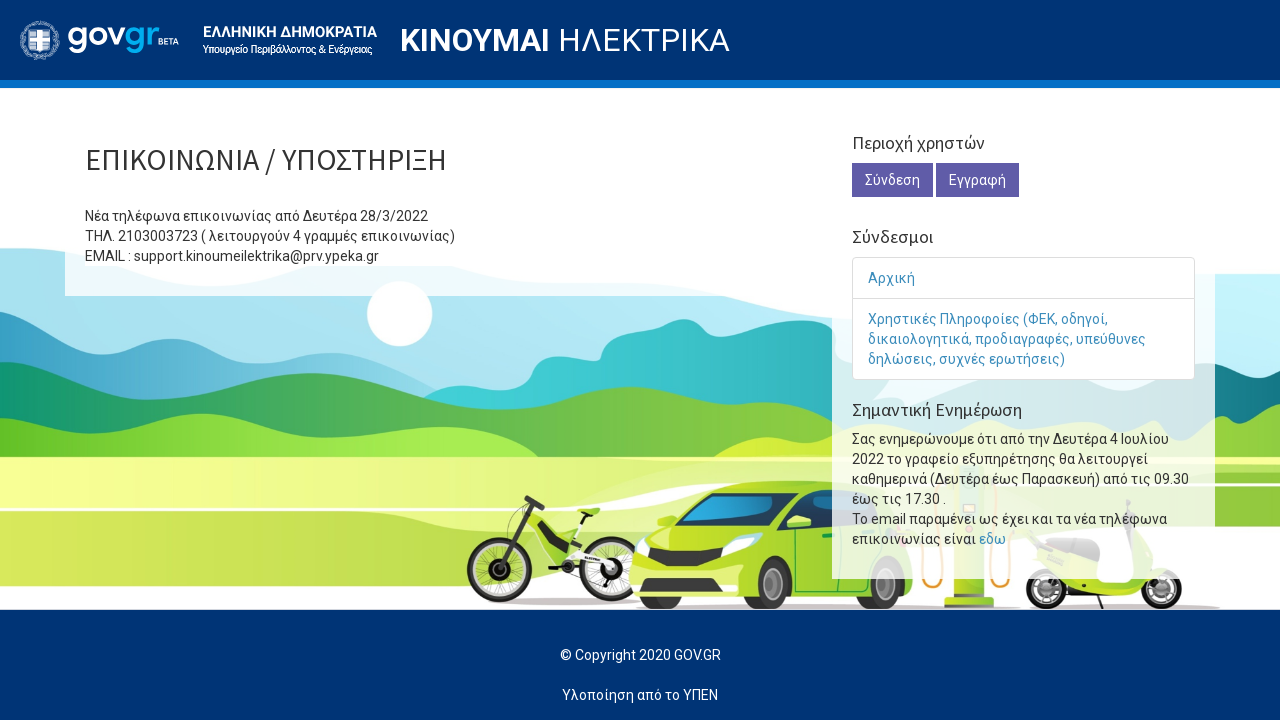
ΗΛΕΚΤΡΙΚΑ (565, 40)
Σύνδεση (892, 180)
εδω (992, 539)
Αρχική (891, 278)
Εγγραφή (977, 180)
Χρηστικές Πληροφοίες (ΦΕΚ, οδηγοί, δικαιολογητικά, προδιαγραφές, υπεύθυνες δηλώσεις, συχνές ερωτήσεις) (1007, 339)
